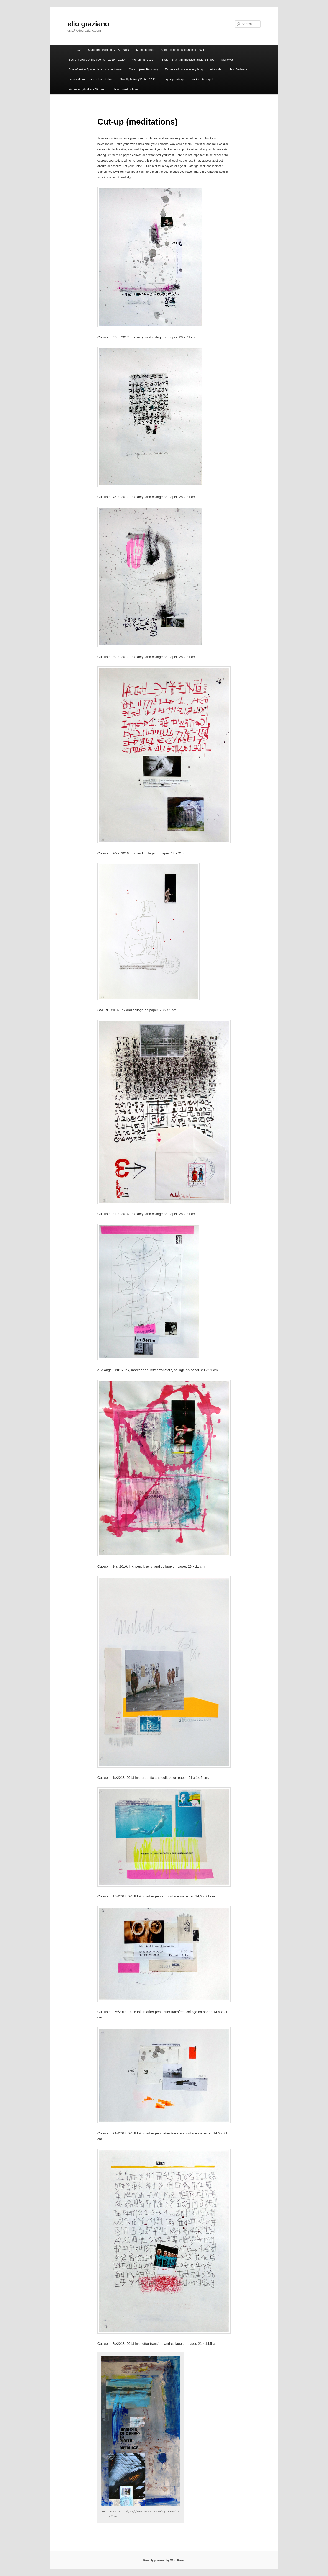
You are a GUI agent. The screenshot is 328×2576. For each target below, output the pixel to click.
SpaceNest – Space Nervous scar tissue (95, 69)
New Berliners (238, 69)
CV (79, 49)
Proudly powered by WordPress (163, 2560)
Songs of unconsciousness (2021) (183, 49)
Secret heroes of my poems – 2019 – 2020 (97, 59)
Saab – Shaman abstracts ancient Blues (187, 59)
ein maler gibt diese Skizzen (87, 89)
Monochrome (145, 49)
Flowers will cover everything (184, 69)
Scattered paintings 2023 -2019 (108, 49)
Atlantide (216, 69)
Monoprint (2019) (143, 59)
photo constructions (125, 89)
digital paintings (174, 79)
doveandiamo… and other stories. (91, 79)
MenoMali (227, 59)
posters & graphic (202, 79)
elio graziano (88, 24)
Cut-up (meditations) (143, 69)
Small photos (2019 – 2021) (138, 79)
